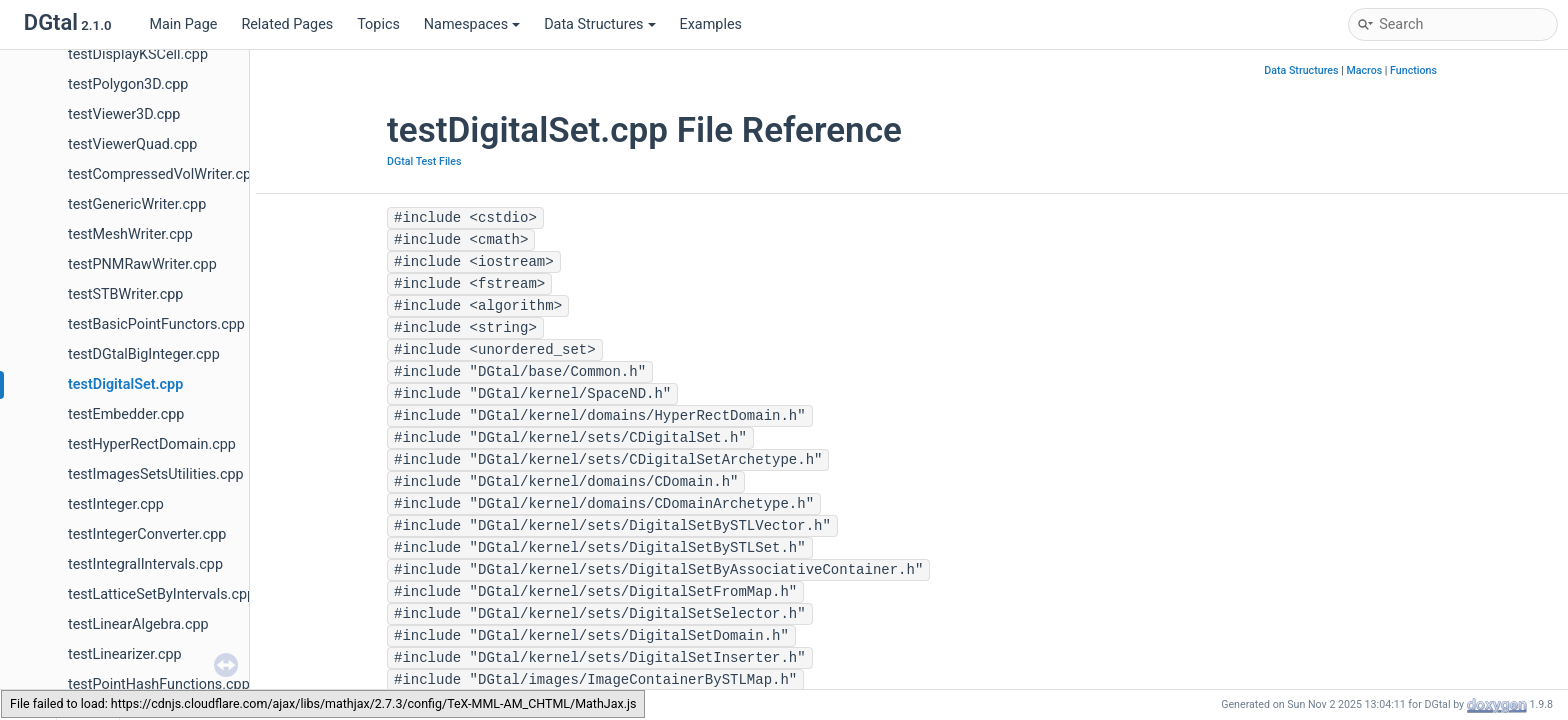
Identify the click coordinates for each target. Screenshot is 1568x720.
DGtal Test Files (424, 161)
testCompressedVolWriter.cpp (163, 174)
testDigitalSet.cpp (125, 384)
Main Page (183, 24)
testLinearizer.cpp (125, 654)
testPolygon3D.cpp (128, 84)
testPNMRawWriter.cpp (142, 264)
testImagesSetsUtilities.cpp (156, 474)
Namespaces (472, 24)
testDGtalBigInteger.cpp (144, 354)
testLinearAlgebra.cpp (138, 624)
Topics (378, 24)
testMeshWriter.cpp (130, 234)
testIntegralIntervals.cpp (145, 564)
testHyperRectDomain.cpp (152, 444)
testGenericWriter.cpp (137, 204)
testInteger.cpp (116, 504)
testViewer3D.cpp (124, 114)
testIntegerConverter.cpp (147, 534)
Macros (1364, 70)
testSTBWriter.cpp (125, 294)
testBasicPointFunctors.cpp (156, 324)
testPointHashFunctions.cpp (159, 684)
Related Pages (287, 24)
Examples (711, 24)
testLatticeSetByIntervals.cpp (161, 594)
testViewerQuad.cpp (132, 144)
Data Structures (599, 24)
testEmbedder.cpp (126, 414)
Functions (1413, 70)
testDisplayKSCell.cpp (138, 54)
